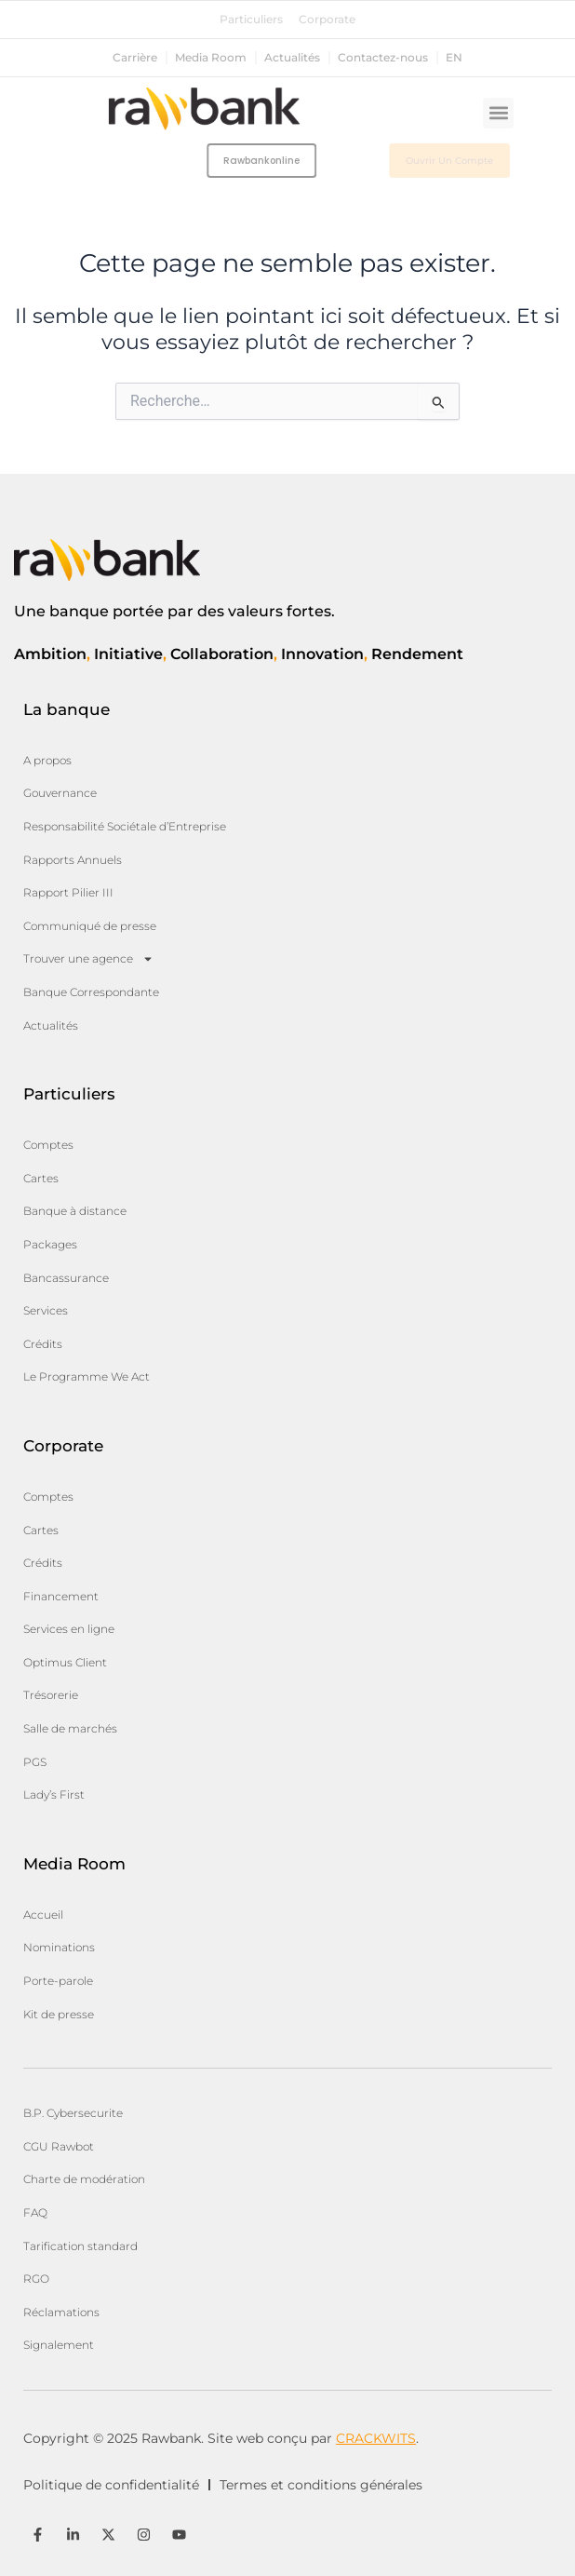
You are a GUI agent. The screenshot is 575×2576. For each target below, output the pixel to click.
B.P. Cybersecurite (73, 2113)
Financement (61, 1596)
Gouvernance (60, 793)
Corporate (327, 19)
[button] (498, 113)
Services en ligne (68, 1629)
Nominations (59, 1947)
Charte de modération (84, 2179)
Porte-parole (58, 1981)
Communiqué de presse (89, 926)
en (454, 57)
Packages (50, 1244)
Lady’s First (54, 1794)
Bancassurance (66, 1278)
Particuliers (251, 19)
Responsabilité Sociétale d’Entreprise (124, 826)
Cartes (41, 1178)
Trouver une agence (88, 959)
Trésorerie (50, 1695)
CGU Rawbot (58, 2146)
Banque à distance (75, 1211)
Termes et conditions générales (321, 2484)
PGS (35, 1762)
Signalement (58, 2345)
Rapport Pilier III (68, 892)
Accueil (43, 1915)
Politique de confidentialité (111, 2484)
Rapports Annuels (72, 860)
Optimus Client (65, 1662)
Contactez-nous (383, 57)
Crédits (42, 1344)
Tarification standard (80, 2246)
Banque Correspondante (91, 992)
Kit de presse (58, 2014)
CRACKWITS (376, 2438)
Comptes (48, 1145)
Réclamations (61, 2312)
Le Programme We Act (86, 1376)
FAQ (35, 2212)
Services (45, 1310)
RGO (36, 2279)
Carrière (135, 57)
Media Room (211, 57)
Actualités (292, 57)
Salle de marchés (70, 1728)
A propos (47, 760)
